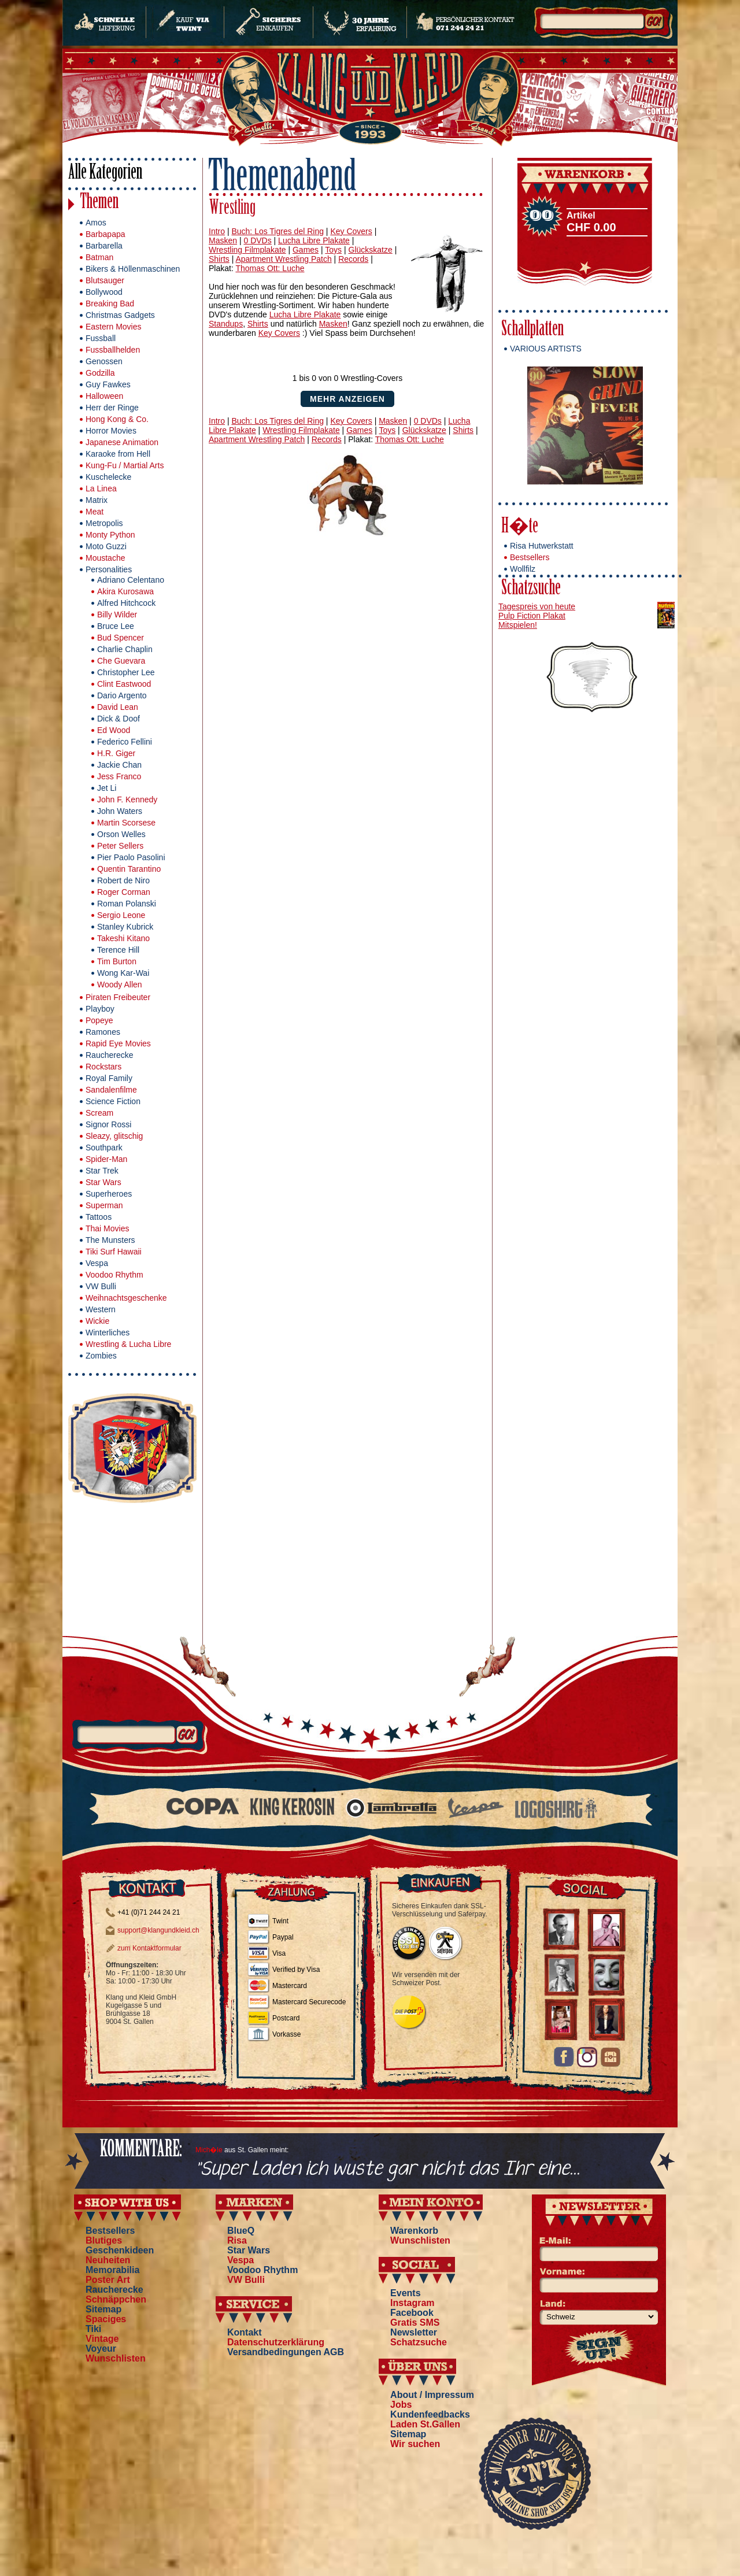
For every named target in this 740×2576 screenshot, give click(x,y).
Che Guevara (121, 660)
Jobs (401, 2405)
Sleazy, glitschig (114, 1136)
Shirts (219, 259)
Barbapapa (105, 234)
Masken (223, 240)
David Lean (117, 707)
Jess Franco (119, 776)
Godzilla (100, 372)
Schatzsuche (531, 589)
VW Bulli (101, 1286)
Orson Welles (121, 834)
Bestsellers (529, 557)
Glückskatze (371, 249)
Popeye (99, 1020)
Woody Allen (119, 984)
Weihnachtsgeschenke (126, 1297)
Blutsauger (105, 280)
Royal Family (109, 1078)
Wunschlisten (116, 2358)
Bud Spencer (120, 637)
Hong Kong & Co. (117, 419)
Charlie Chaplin (125, 649)
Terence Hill (118, 949)
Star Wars (103, 1182)
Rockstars (103, 1066)
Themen (99, 203)
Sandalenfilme (111, 1089)
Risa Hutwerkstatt (542, 545)
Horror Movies (111, 430)
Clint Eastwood (124, 684)
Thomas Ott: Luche (269, 268)
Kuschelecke (108, 477)
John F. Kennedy (127, 799)
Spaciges (106, 2319)
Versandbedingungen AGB (285, 2352)
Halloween (104, 396)
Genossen (104, 361)
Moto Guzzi (106, 546)
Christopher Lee (126, 672)
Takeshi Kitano (123, 938)
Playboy (100, 1008)
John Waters (119, 811)
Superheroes (109, 1193)
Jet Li (106, 788)
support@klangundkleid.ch (158, 1930)
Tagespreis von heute (536, 606)
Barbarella (104, 245)
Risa (237, 2240)
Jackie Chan (119, 764)
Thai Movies (107, 1228)
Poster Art (108, 2280)
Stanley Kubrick (125, 926)
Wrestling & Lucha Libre (128, 1344)
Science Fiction (113, 1101)
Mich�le (209, 2150)
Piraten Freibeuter (118, 997)
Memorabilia (112, 2270)
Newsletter (413, 2332)
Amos (96, 222)
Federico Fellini (124, 741)
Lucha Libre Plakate (314, 240)
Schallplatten (532, 330)
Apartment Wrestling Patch (283, 259)
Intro (217, 231)
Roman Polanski (126, 903)
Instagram (412, 2303)
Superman (104, 1205)
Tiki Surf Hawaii (114, 1251)
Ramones (103, 1032)
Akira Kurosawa (125, 591)
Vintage (102, 2339)
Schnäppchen (116, 2299)
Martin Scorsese (126, 822)
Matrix (97, 500)
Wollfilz (522, 568)
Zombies (101, 1355)
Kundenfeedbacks (430, 2414)
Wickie (97, 1321)
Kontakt (244, 2332)
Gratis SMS (414, 2322)
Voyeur (101, 2348)
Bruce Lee (115, 626)
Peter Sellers (120, 845)
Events (405, 2293)
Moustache (105, 557)
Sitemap (103, 2309)
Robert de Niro (123, 880)
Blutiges (104, 2240)
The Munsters (110, 1240)
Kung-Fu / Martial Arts (125, 465)
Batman (99, 257)
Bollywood (104, 292)
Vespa (97, 1263)
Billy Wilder (117, 614)
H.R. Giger (116, 753)
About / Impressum (432, 2395)
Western (101, 1309)
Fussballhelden (113, 349)
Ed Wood (113, 730)
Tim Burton (116, 961)
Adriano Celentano (130, 579)
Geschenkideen (120, 2250)
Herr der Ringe (112, 407)
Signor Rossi (108, 1124)
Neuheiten (108, 2260)
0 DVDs (257, 240)
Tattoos (99, 1217)
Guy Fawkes (108, 384)
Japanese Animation (122, 442)
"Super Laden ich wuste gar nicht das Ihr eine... (387, 2169)
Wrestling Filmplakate (247, 249)
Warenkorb (414, 2231)
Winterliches (108, 1332)
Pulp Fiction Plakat (531, 615)
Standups (226, 323)
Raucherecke (110, 1055)
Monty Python (110, 534)
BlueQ (240, 2231)
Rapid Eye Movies (118, 1043)
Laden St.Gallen (425, 2424)
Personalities (109, 569)
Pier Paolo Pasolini (131, 857)
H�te (519, 527)
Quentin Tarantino (129, 869)
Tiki (93, 2329)
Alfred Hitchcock (126, 603)
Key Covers (351, 231)
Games (306, 249)
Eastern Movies (113, 326)
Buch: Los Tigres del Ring (277, 231)
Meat (94, 511)
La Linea (101, 488)
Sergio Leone (121, 915)
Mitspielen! (517, 625)
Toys (333, 249)
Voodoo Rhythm (114, 1274)
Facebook (412, 2313)
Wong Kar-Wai (123, 973)
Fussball (101, 338)
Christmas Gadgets (120, 315)
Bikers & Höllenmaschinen (133, 268)
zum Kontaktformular (149, 1948)
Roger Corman (123, 892)
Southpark (104, 1147)
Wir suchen (415, 2444)
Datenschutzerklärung (275, 2342)
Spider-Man (106, 1159)
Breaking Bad (110, 303)
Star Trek (102, 1170)
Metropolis (104, 523)
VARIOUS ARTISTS (546, 348)
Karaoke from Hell (118, 453)
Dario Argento (122, 695)
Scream (99, 1112)
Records (353, 259)
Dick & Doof (118, 718)
